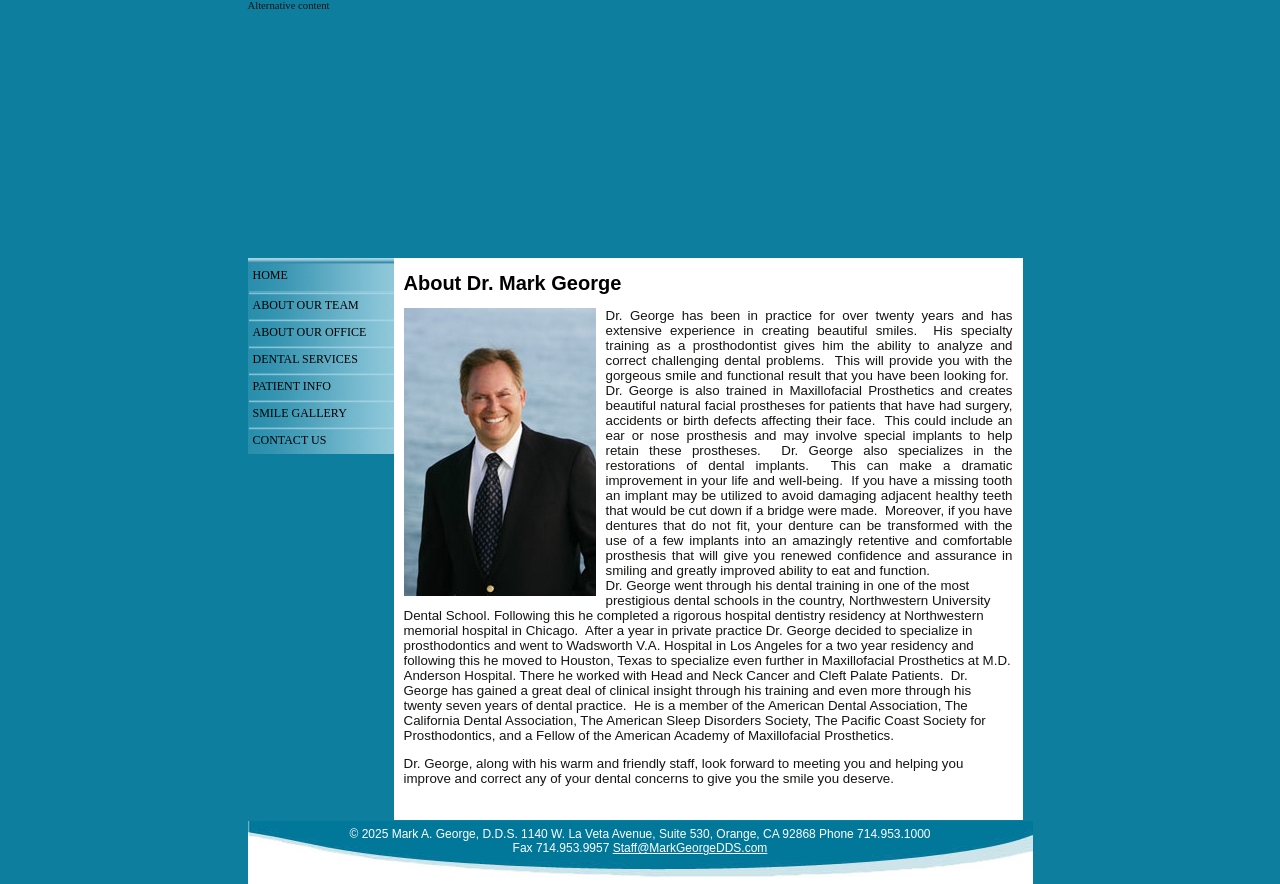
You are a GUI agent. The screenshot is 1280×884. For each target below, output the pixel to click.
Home (270, 275)
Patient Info (292, 386)
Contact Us (290, 440)
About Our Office (310, 332)
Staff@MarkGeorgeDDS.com (690, 848)
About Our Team (306, 305)
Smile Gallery (300, 413)
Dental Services (305, 359)
